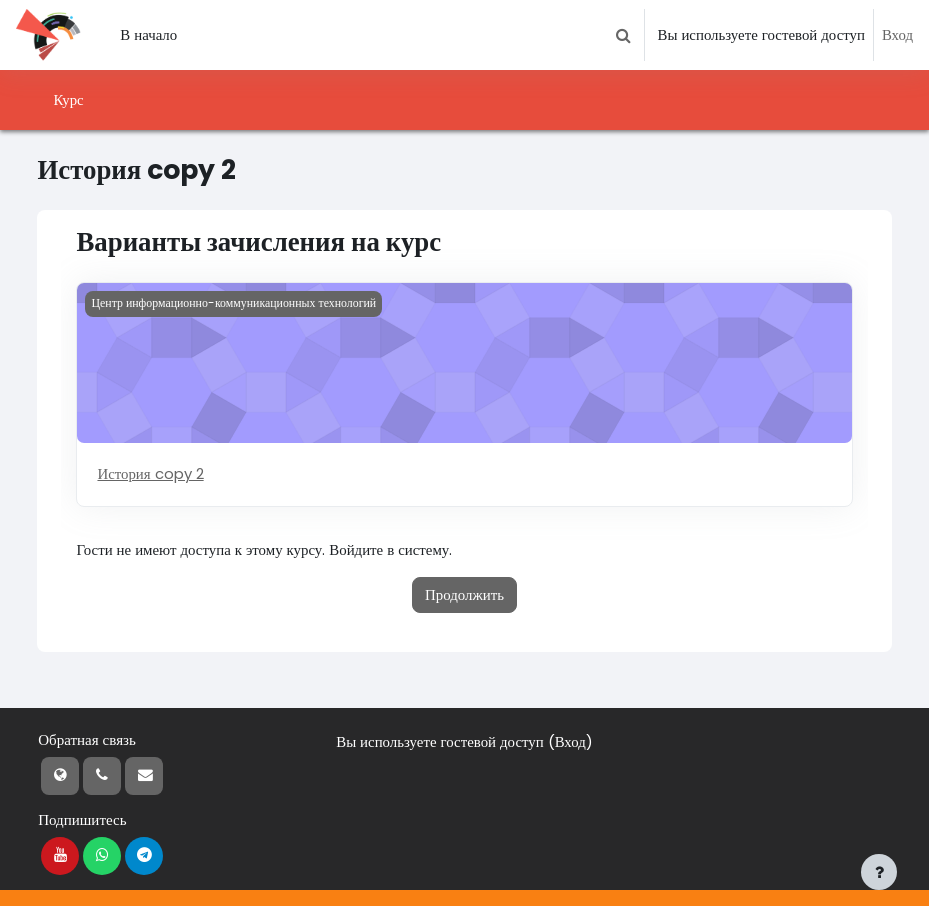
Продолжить (464, 594)
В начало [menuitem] (148, 34)
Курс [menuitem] (68, 99)
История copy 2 (150, 473)
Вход (897, 34)
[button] (623, 35)
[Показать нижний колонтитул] (879, 872)
